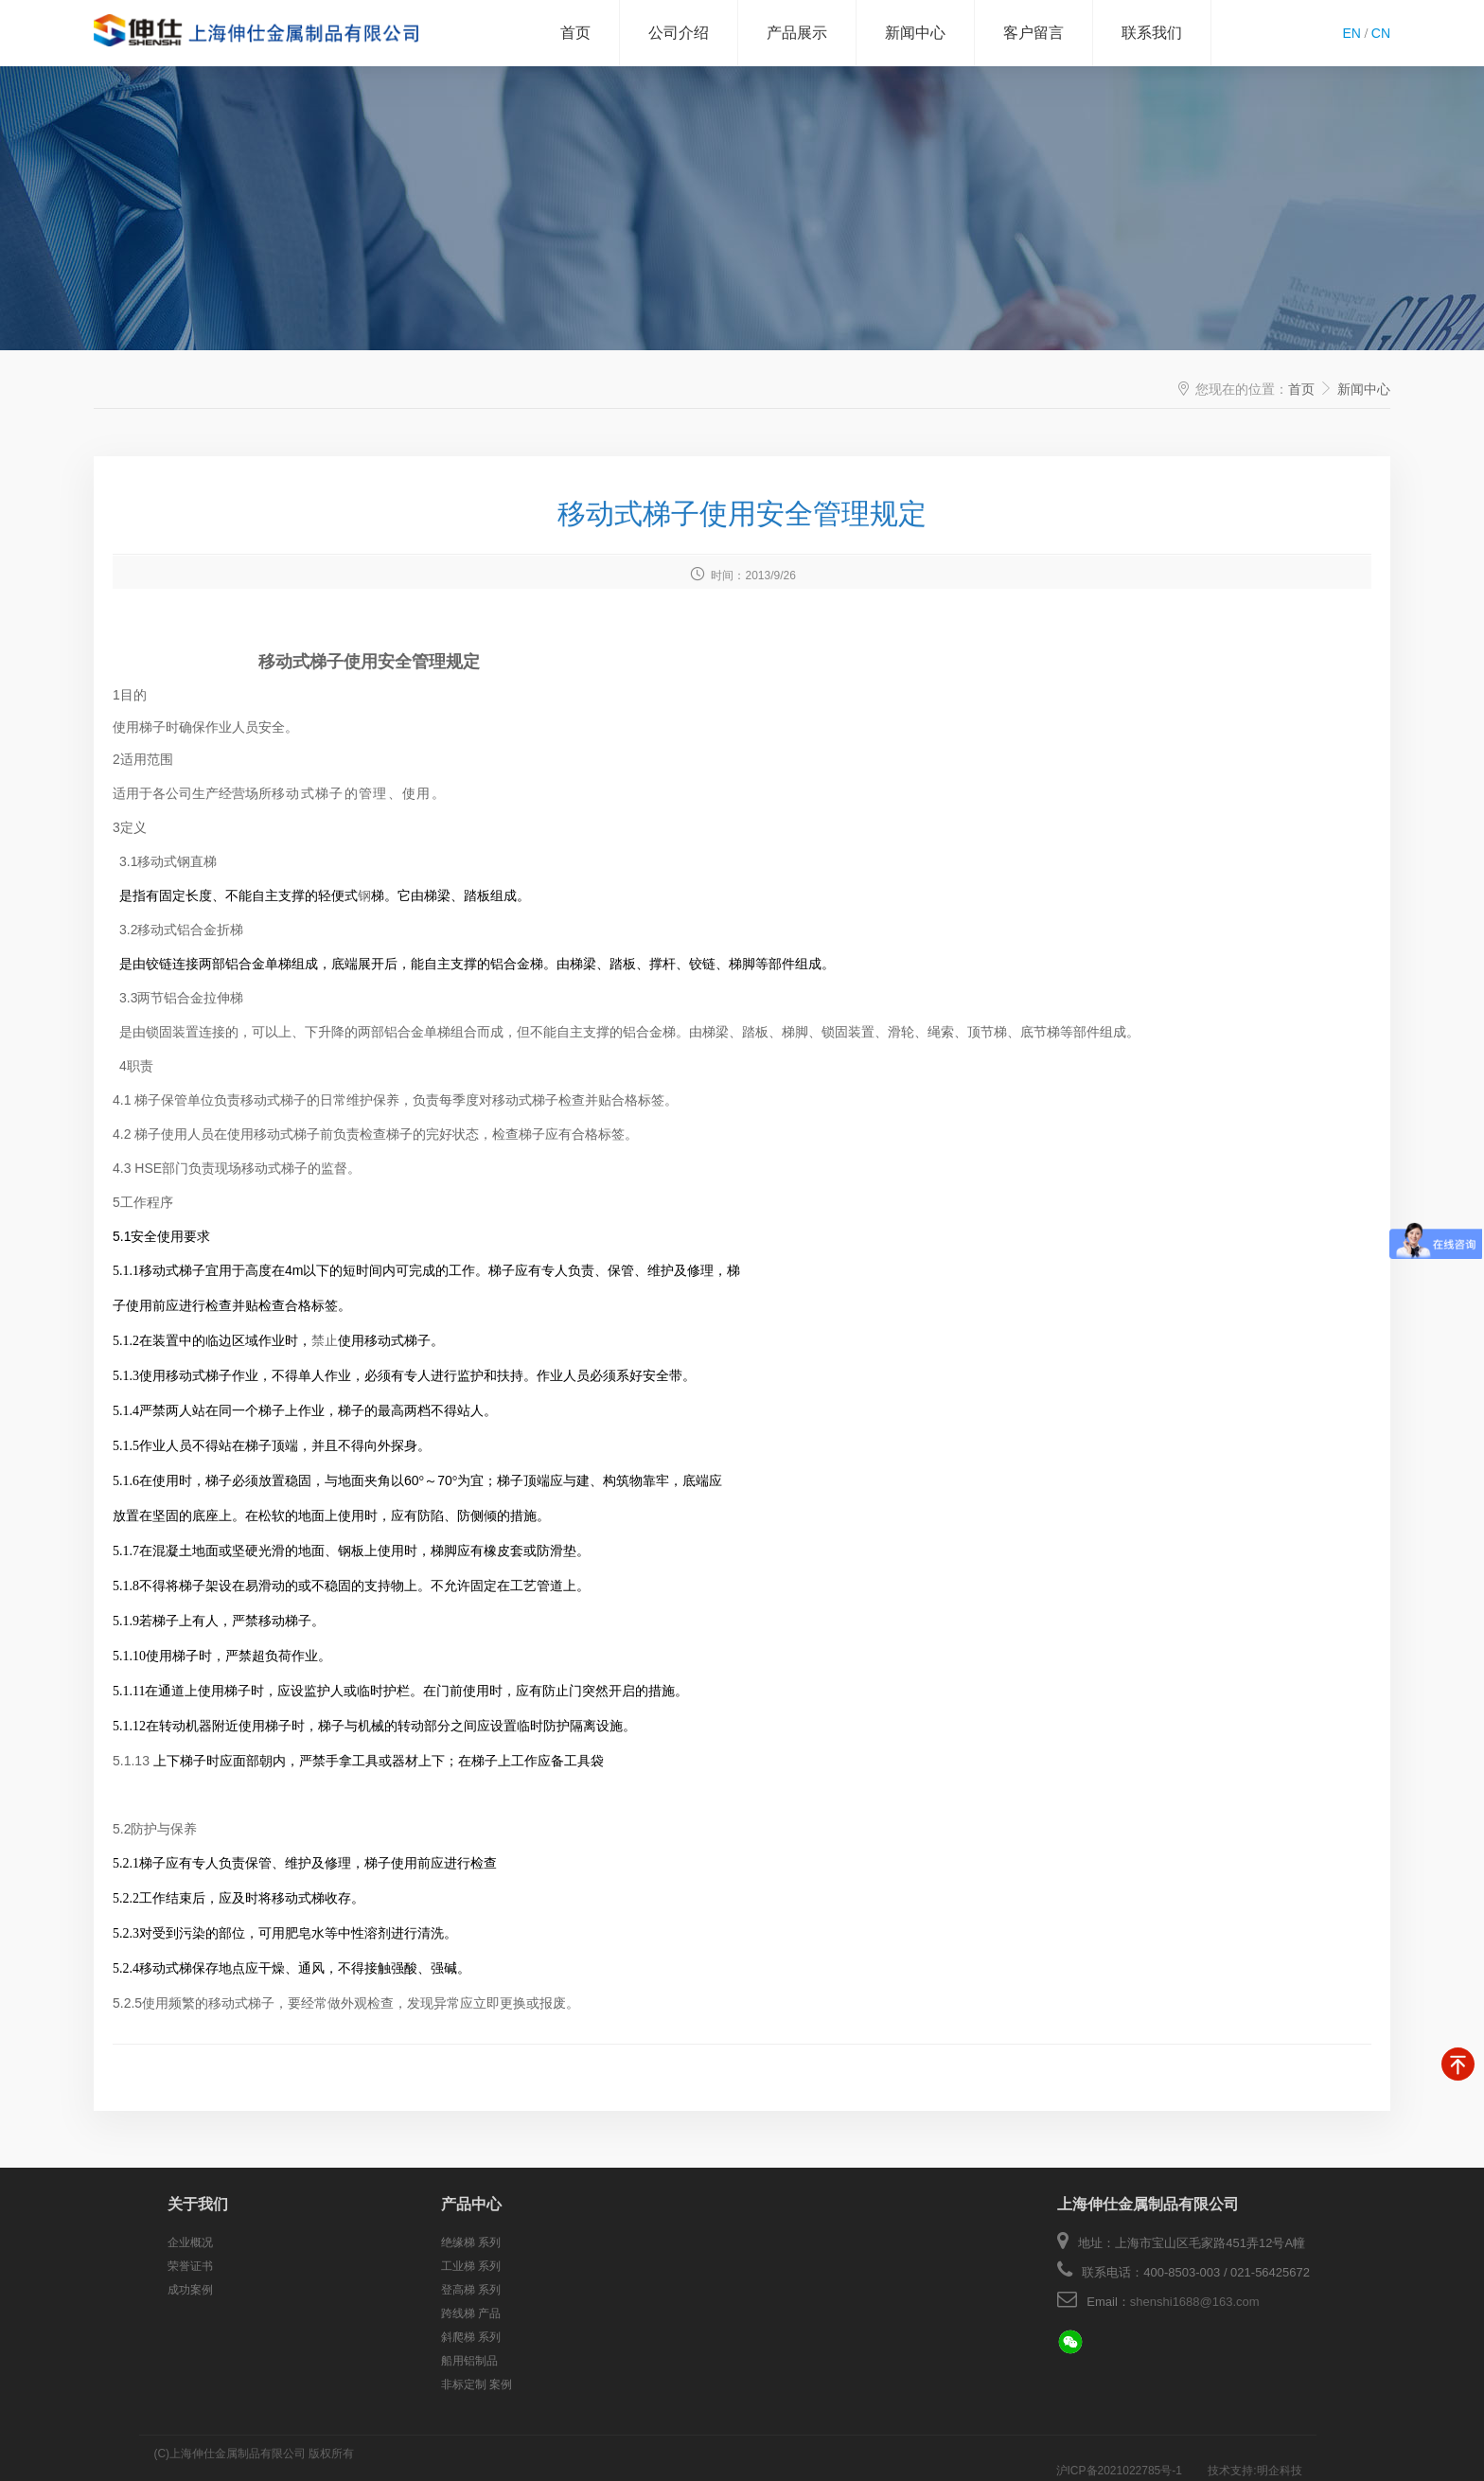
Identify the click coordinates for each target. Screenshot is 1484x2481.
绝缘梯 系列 (471, 2242)
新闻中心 (915, 33)
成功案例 (190, 2289)
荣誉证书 (190, 2266)
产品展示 (797, 33)
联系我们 (1152, 33)
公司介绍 (678, 33)
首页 (575, 33)
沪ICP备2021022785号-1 (1121, 2453)
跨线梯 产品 (471, 2313)
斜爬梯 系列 (471, 2337)
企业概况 (190, 2242)
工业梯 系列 (471, 2266)
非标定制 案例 (476, 2384)
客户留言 (1033, 33)
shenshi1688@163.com (1195, 2302)
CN (1380, 33)
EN (1351, 33)
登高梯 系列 (471, 2289)
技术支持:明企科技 (1254, 2453)
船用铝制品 (469, 2360)
